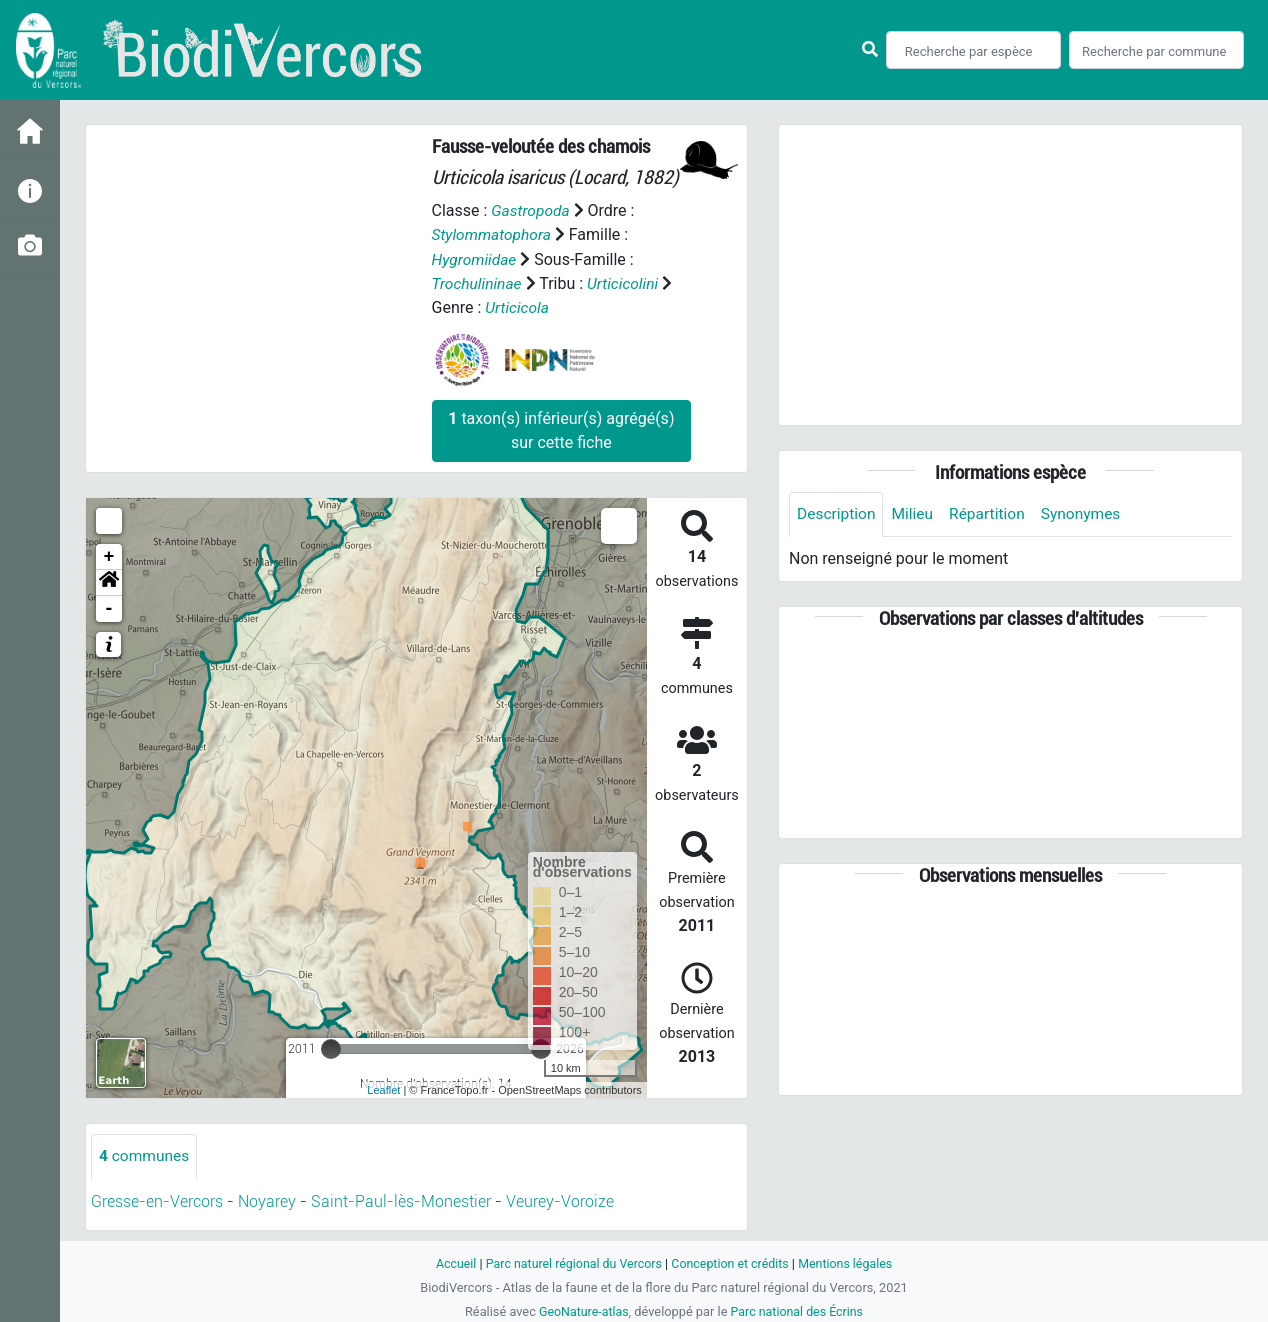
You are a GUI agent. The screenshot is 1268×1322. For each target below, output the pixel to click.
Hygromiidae (476, 258)
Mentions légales (850, 1262)
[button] (109, 582)
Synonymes (1088, 514)
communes (145, 1155)
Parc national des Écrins (798, 1310)
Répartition (992, 514)
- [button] (109, 608)
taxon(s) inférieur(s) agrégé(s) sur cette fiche (561, 429)
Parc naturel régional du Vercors (571, 1262)
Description (837, 514)
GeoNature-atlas (581, 1310)
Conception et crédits (731, 1262)
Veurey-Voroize (560, 1200)
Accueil (450, 1262)
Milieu (915, 514)
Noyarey (267, 1200)
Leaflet (383, 1089)
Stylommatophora (493, 234)
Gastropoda (531, 210)
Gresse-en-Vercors (157, 1200)
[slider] (331, 1048)
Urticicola (518, 306)
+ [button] (109, 556)
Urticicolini (626, 282)
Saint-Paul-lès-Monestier (401, 1200)
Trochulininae (478, 282)
